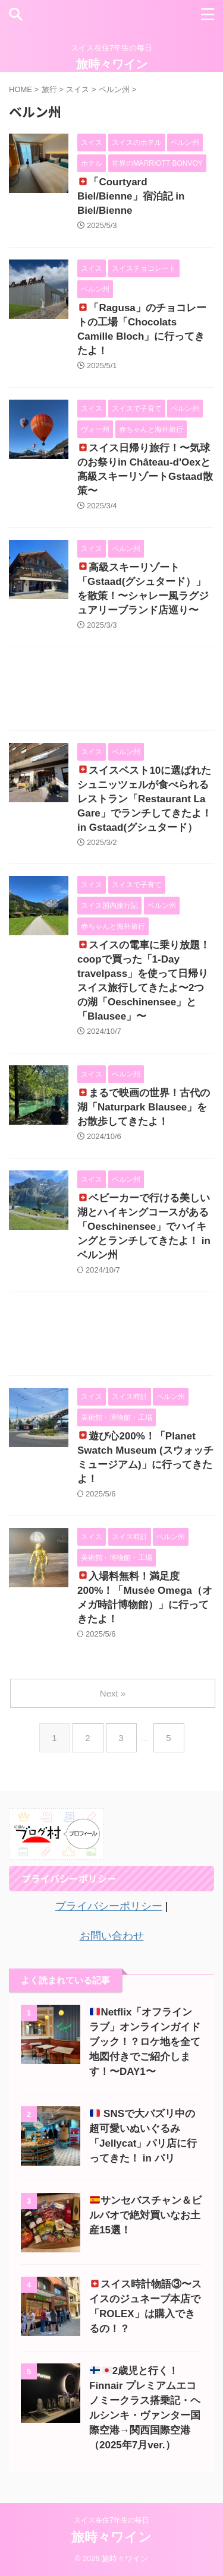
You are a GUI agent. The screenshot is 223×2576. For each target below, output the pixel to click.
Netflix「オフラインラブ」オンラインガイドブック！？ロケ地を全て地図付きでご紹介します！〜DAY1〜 (144, 2042)
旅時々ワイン (111, 64)
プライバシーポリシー (108, 1906)
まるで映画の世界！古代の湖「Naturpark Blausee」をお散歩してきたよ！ (143, 1107)
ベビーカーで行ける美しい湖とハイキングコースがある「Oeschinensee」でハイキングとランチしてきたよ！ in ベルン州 (144, 1226)
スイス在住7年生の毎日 (111, 2520)
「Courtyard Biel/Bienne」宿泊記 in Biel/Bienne (130, 196)
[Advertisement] (111, 691)
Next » (112, 1693)
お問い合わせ (112, 1936)
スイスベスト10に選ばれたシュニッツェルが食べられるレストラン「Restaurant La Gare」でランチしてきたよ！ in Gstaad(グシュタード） (144, 799)
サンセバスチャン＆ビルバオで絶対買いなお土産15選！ (145, 2215)
